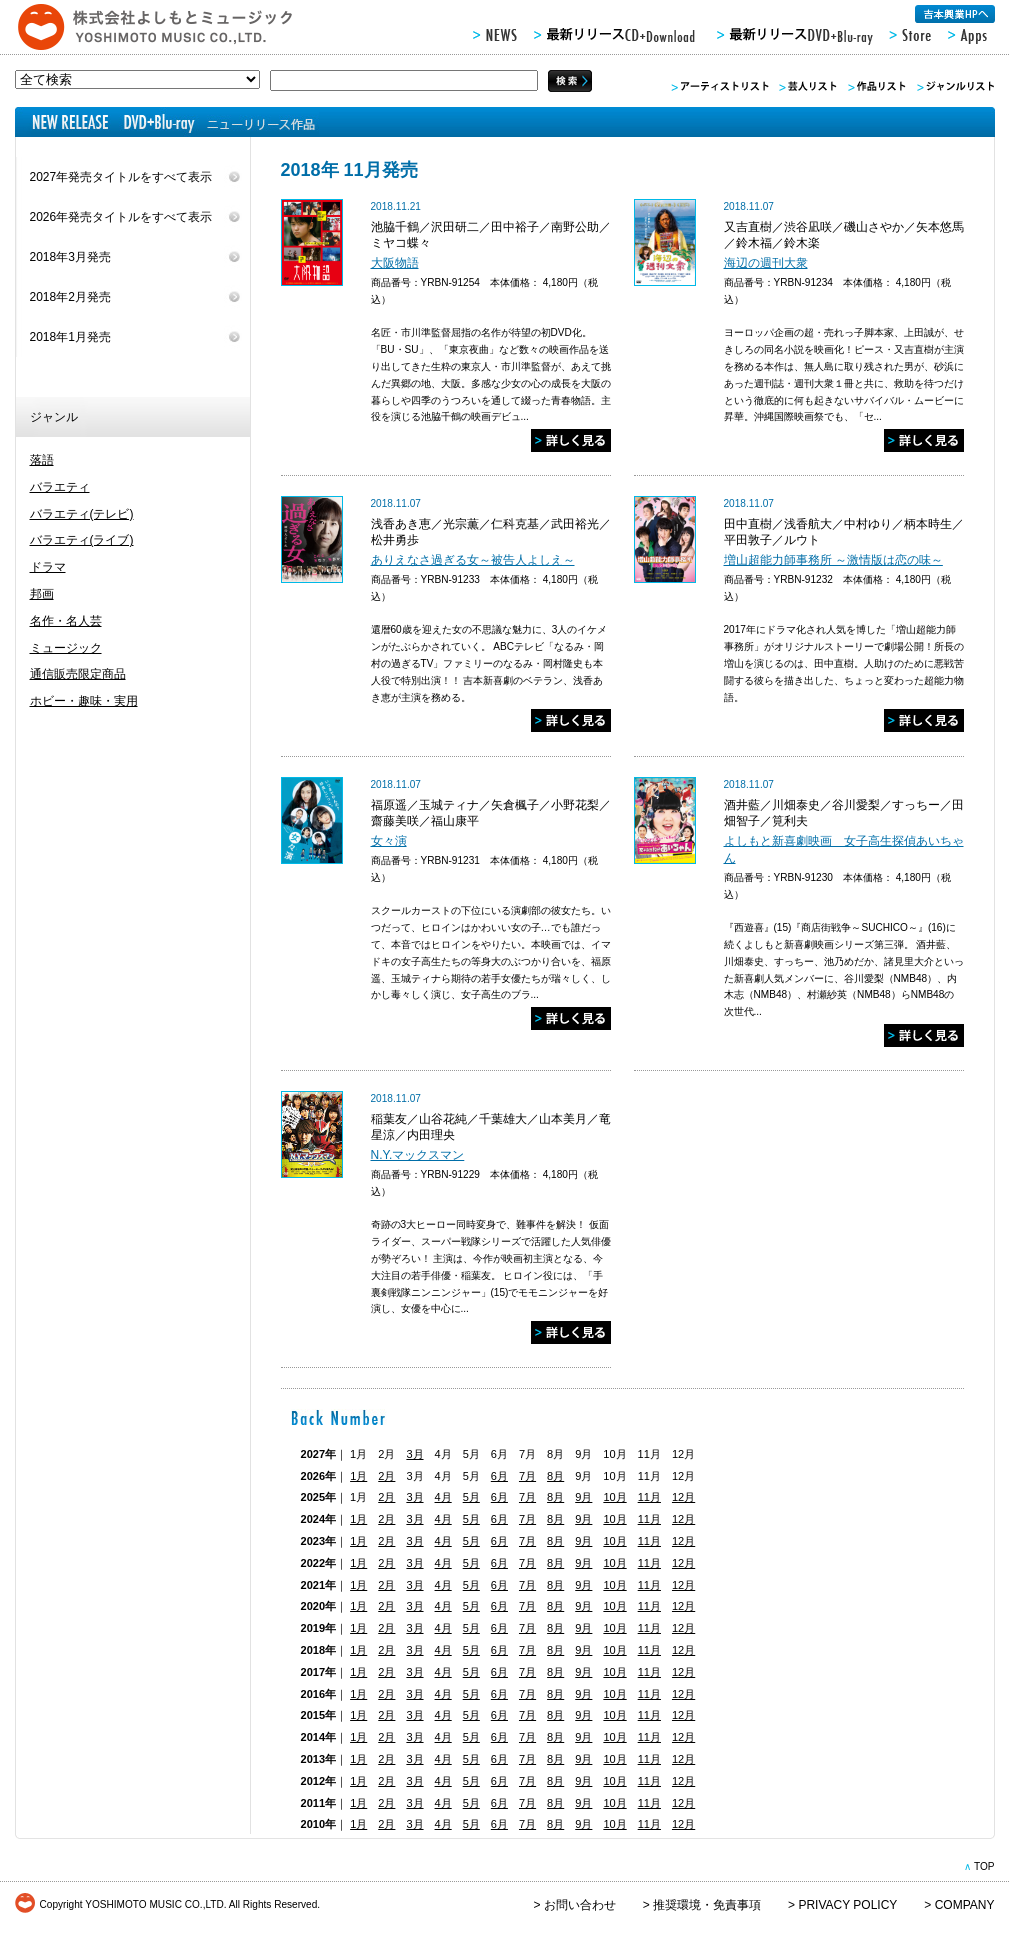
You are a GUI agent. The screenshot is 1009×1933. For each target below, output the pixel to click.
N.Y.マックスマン (418, 1155)
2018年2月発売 (70, 297)
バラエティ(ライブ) (82, 540)
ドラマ (48, 567)
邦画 (42, 594)
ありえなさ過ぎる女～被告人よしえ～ (473, 560)
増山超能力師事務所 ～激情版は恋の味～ (833, 560)
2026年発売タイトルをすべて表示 (121, 217)
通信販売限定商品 (78, 674)
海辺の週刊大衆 (766, 263)
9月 (583, 1497)
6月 (499, 1476)
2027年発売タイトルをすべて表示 (121, 177)
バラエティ (60, 487)
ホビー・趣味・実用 (84, 701)
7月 (527, 1476)
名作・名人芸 (66, 621)
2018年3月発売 (70, 257)
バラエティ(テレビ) (82, 514)
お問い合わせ (580, 1905)
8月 (555, 1476)
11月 (649, 1497)
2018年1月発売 (70, 337)
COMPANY (965, 1905)
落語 (42, 460)
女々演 (389, 841)
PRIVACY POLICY (847, 1905)
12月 (683, 1497)
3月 (414, 1454)
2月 (386, 1476)
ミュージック (66, 648)
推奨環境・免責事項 (707, 1905)
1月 (358, 1476)
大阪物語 (395, 263)
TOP (984, 1866)
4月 (443, 1497)
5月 (471, 1497)
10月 (614, 1497)
